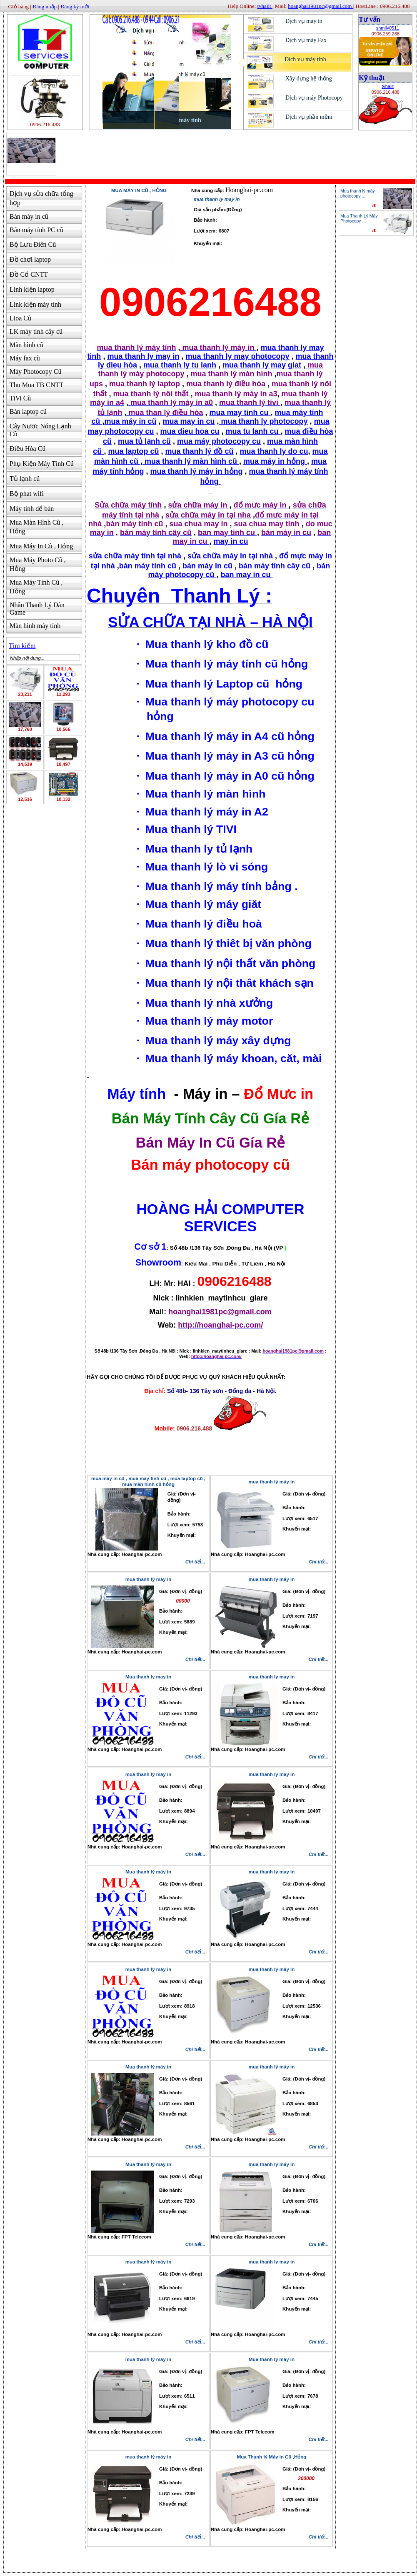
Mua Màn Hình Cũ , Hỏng (36, 527)
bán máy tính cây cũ (274, 566)
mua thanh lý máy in (272, 1481)
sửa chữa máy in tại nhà (230, 556)
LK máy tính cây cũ (36, 331)
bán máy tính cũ (148, 566)
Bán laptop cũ (28, 411)
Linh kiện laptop (32, 289)
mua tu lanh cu (253, 431)
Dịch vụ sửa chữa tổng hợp (41, 198)
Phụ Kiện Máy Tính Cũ (42, 463)
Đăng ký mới (74, 6)
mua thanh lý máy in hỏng (196, 471)
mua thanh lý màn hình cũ (190, 461)
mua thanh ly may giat (261, 365)
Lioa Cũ (20, 318)
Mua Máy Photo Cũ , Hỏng (38, 564)
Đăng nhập (44, 6)
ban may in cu (247, 574)
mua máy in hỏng (275, 461)
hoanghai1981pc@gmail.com (320, 6)
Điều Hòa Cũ (27, 448)
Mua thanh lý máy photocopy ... (357, 193)
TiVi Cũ (20, 398)
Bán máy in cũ (29, 216)
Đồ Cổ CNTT (29, 274)
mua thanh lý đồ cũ (199, 451)
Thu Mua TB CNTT (36, 384)
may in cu (231, 541)
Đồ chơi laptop (30, 259)
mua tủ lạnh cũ (144, 441)
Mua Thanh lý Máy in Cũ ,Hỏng (272, 2456)
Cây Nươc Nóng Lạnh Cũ (40, 430)
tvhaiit (388, 86)
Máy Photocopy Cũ (35, 371)
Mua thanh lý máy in (148, 1871)
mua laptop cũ (133, 451)
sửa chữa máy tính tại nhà (136, 556)
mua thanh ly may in (143, 356)
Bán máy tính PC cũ (36, 229)
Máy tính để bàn (32, 508)
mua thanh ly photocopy (263, 421)
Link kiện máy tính (35, 304)
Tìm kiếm (22, 645)
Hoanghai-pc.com (249, 189)
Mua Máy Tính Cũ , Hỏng (36, 587)
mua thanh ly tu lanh (179, 365)
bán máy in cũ (208, 566)
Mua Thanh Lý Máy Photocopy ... (359, 218)
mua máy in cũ (130, 421)
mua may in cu (188, 421)
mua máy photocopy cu (219, 441)
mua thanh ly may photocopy (238, 356)
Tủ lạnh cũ (25, 478)
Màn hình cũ (26, 344)
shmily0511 (388, 27)
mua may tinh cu (239, 412)
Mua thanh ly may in (148, 1676)
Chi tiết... (195, 1561)
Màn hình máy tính (35, 625)
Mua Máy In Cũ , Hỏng (41, 546)
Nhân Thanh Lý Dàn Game (37, 608)
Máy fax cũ (25, 358)
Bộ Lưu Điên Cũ (33, 244)
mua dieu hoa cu (189, 431)
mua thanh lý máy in (148, 1579)
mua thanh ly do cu (274, 451)
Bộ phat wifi (27, 493)
